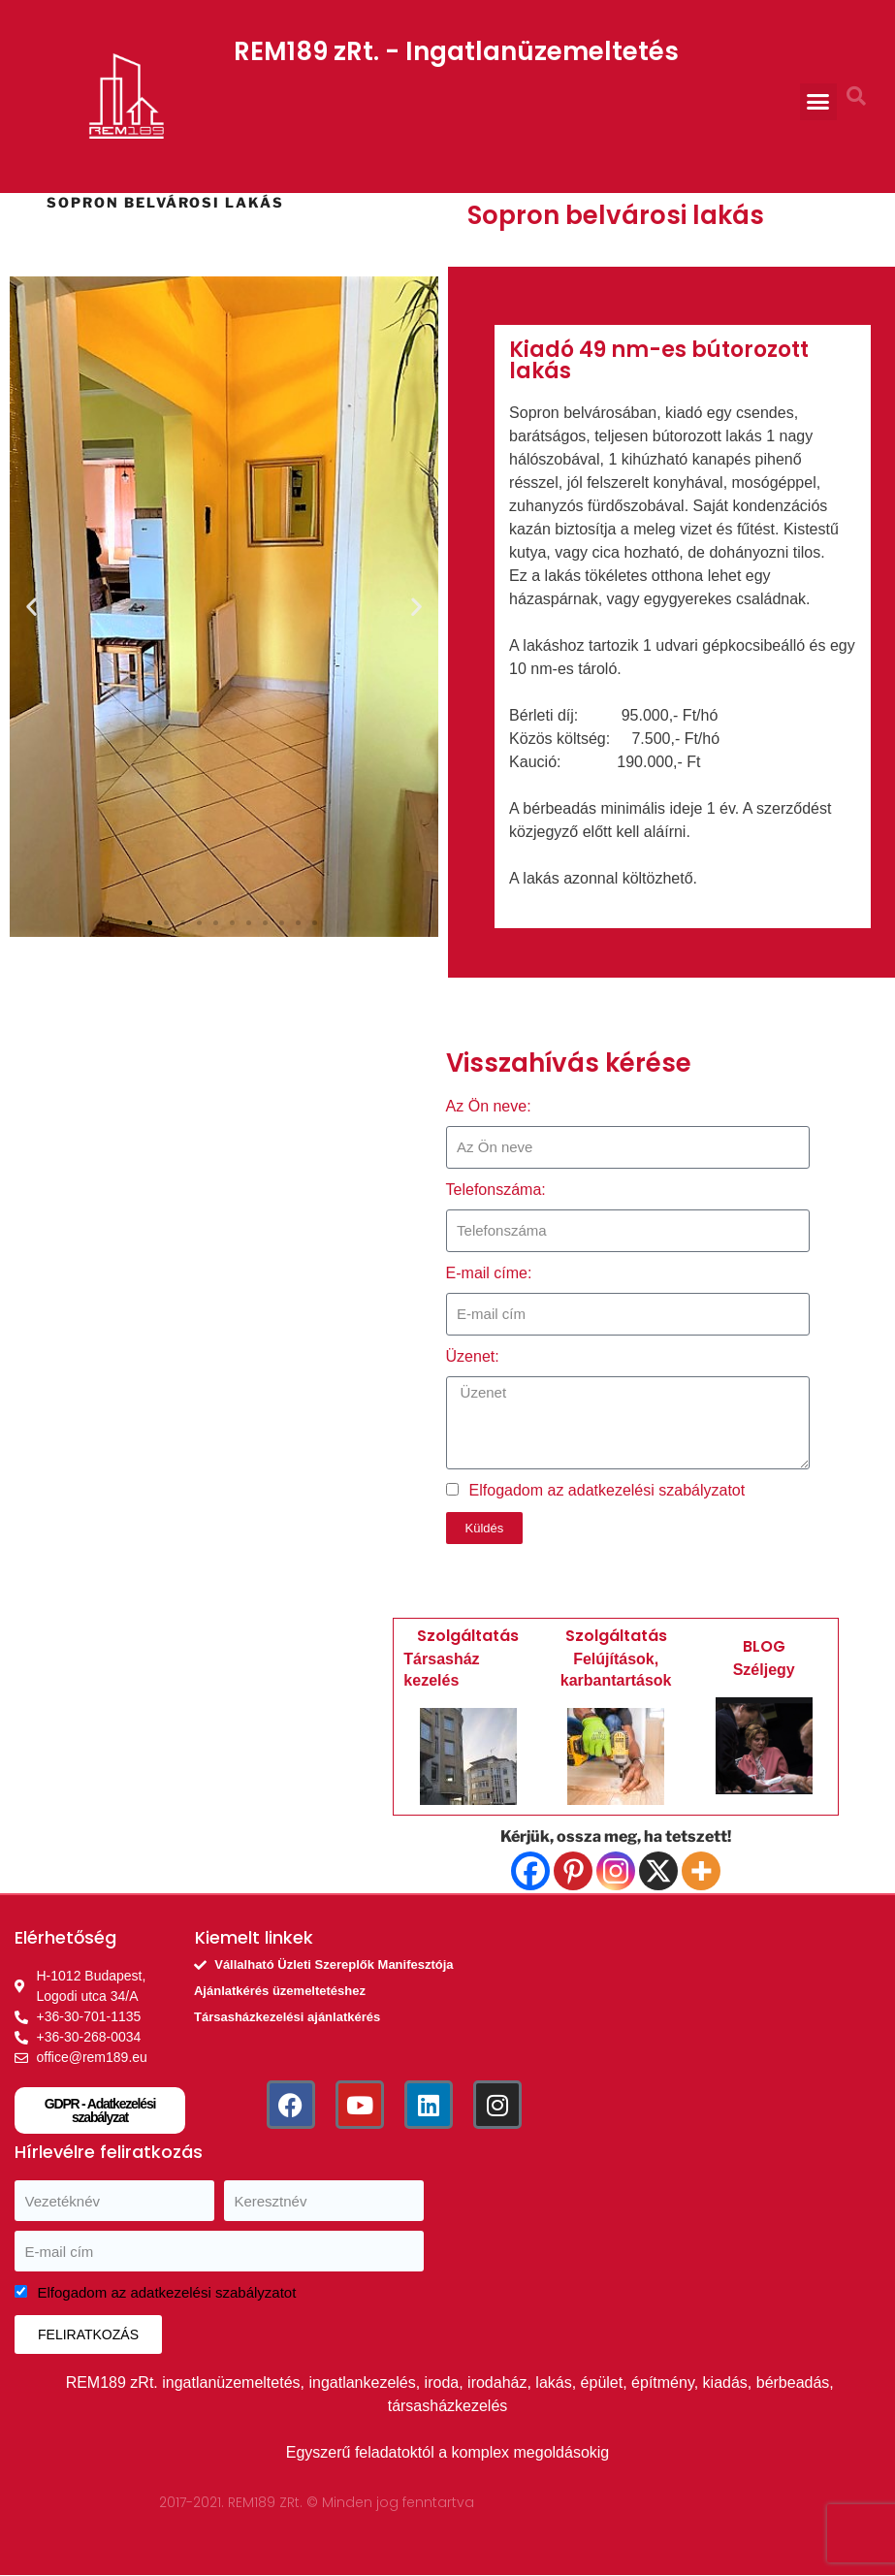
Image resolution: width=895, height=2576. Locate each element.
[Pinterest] (573, 1871)
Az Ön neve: (488, 1106)
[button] (818, 101)
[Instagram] (615, 1871)
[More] (701, 1871)
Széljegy (764, 1669)
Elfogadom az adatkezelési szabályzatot (607, 1490)
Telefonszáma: (496, 1189)
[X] (658, 1871)
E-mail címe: (489, 1273)
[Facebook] (530, 1871)
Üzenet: (472, 1356)
